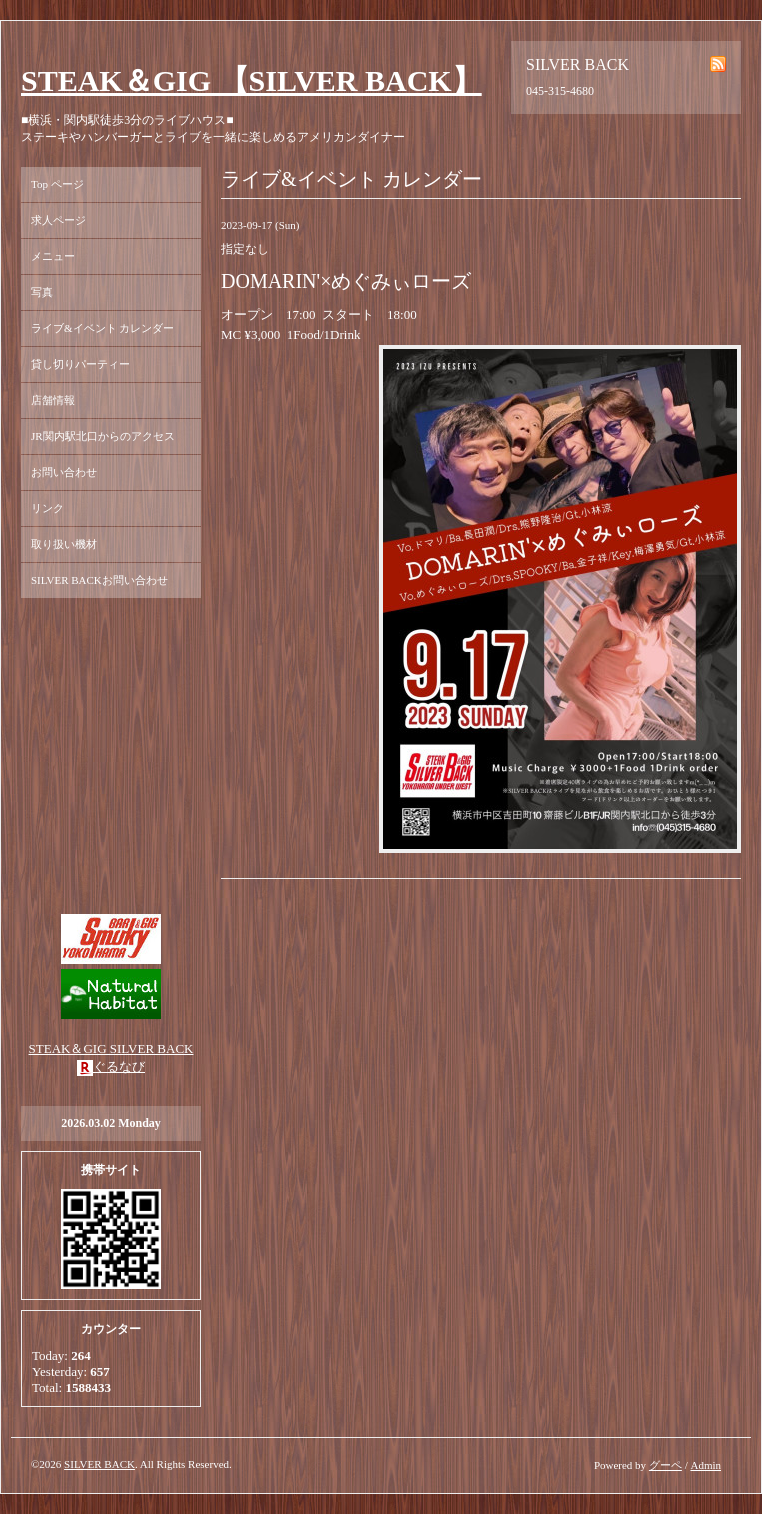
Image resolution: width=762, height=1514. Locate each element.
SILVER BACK (99, 1464)
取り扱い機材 (64, 544)
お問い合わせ (64, 472)
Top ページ (57, 184)
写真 (42, 292)
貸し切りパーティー (80, 364)
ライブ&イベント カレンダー (102, 328)
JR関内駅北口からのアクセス (103, 436)
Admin (705, 1465)
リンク (47, 508)
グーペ (665, 1465)
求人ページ (58, 220)
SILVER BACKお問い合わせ (99, 580)
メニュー (53, 256)
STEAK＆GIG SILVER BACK (111, 1048)
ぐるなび (119, 1066)
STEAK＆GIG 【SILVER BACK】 (251, 80)
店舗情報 (53, 400)
